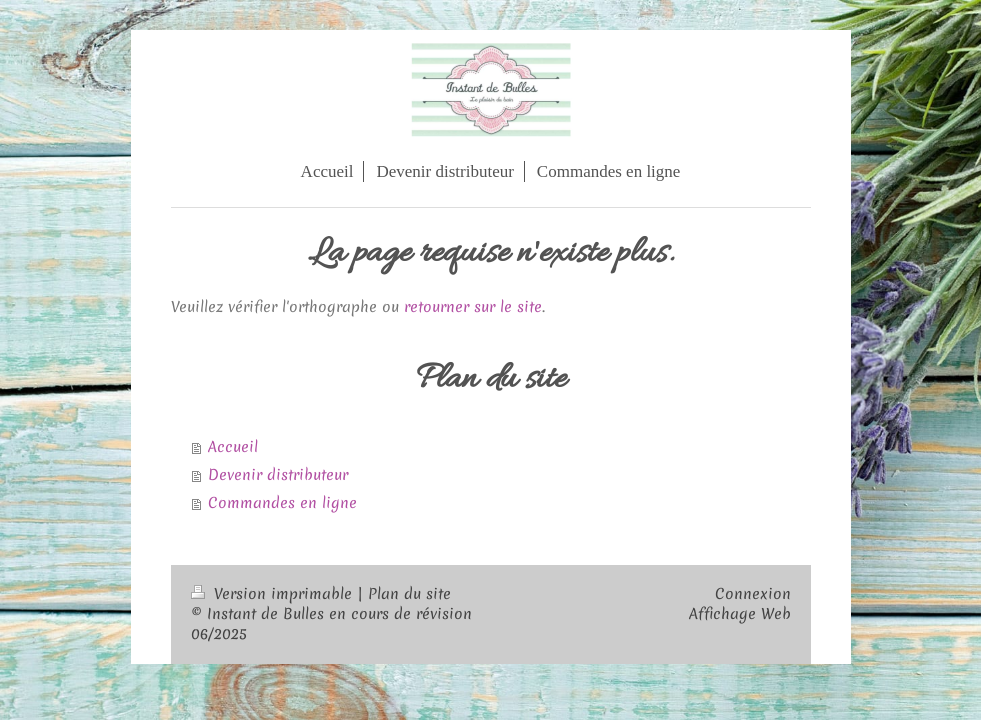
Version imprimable (274, 594)
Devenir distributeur (278, 475)
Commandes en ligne (282, 503)
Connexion (753, 594)
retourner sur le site (473, 307)
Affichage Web (740, 614)
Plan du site (409, 594)
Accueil (233, 447)
